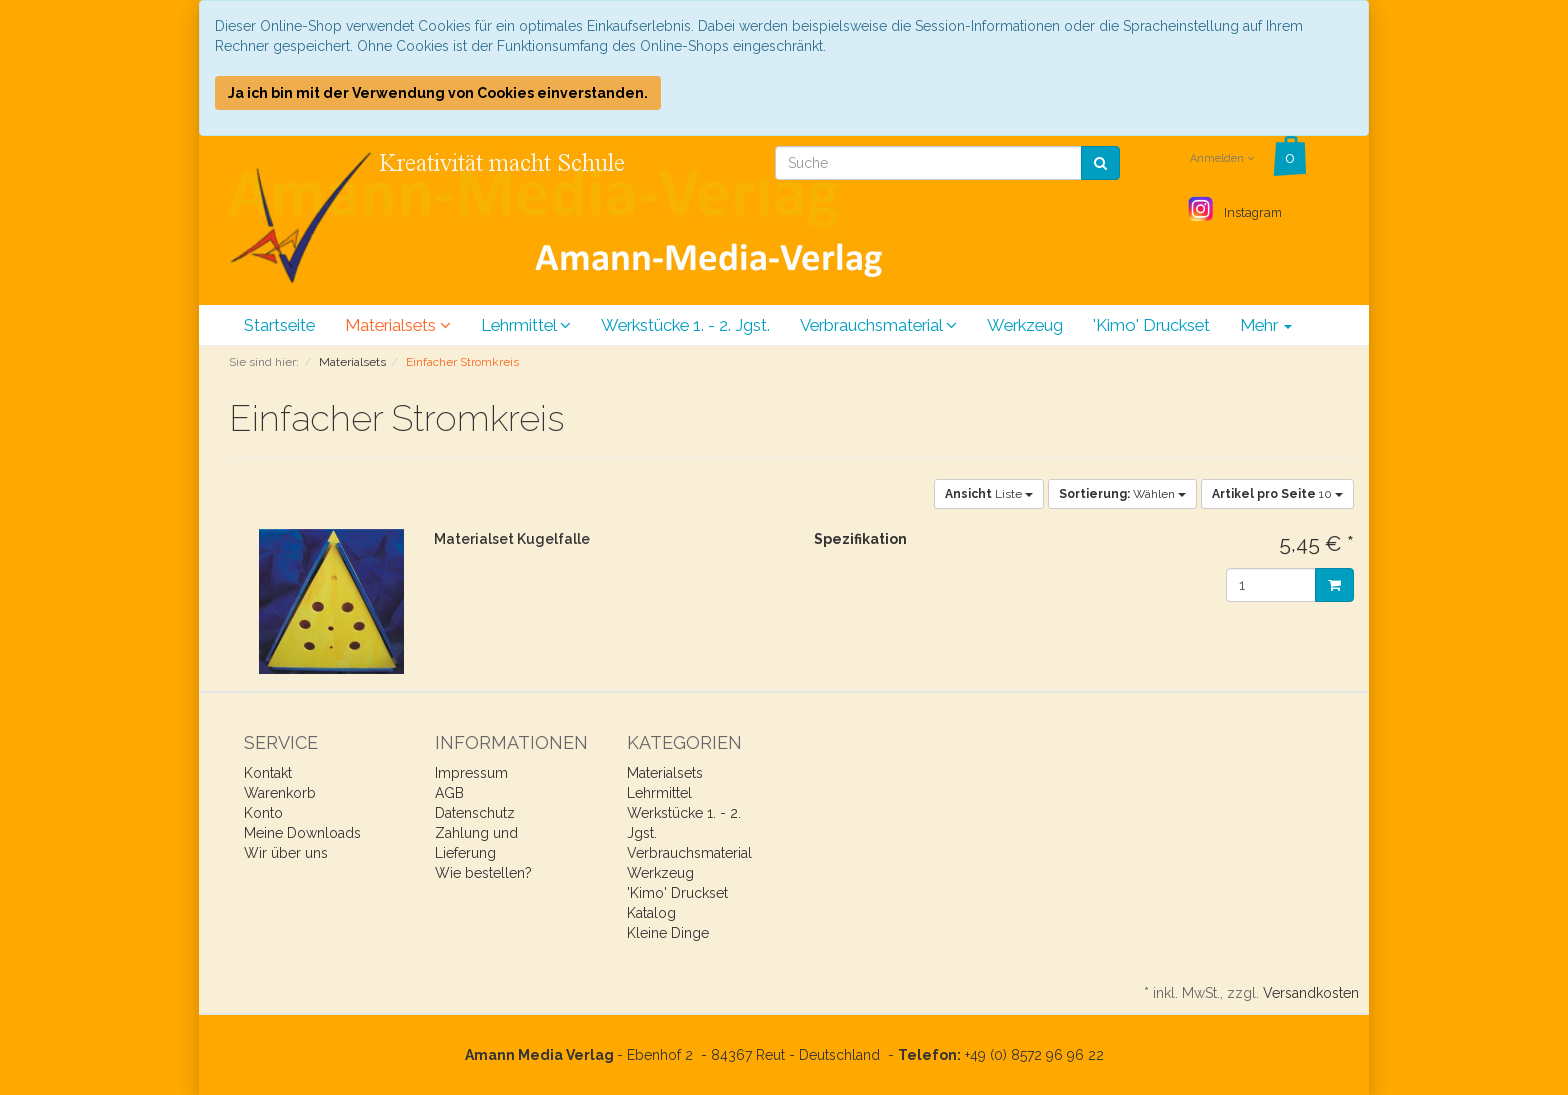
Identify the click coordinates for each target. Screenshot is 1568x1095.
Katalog (651, 913)
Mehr (1266, 325)
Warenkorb (280, 793)
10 (1277, 494)
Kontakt (268, 773)
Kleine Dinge (668, 933)
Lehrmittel (526, 325)
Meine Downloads (302, 833)
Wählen (1122, 494)
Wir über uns (286, 853)
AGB (449, 793)
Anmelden (1222, 158)
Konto (263, 813)
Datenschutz (475, 813)
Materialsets (398, 325)
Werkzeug (1025, 325)
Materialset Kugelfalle (512, 539)
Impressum (471, 773)
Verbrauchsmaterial (878, 325)
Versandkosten (1311, 993)
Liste (989, 494)
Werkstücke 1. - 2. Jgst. (685, 325)
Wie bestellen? (483, 873)
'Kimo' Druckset (1151, 325)
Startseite (279, 325)
